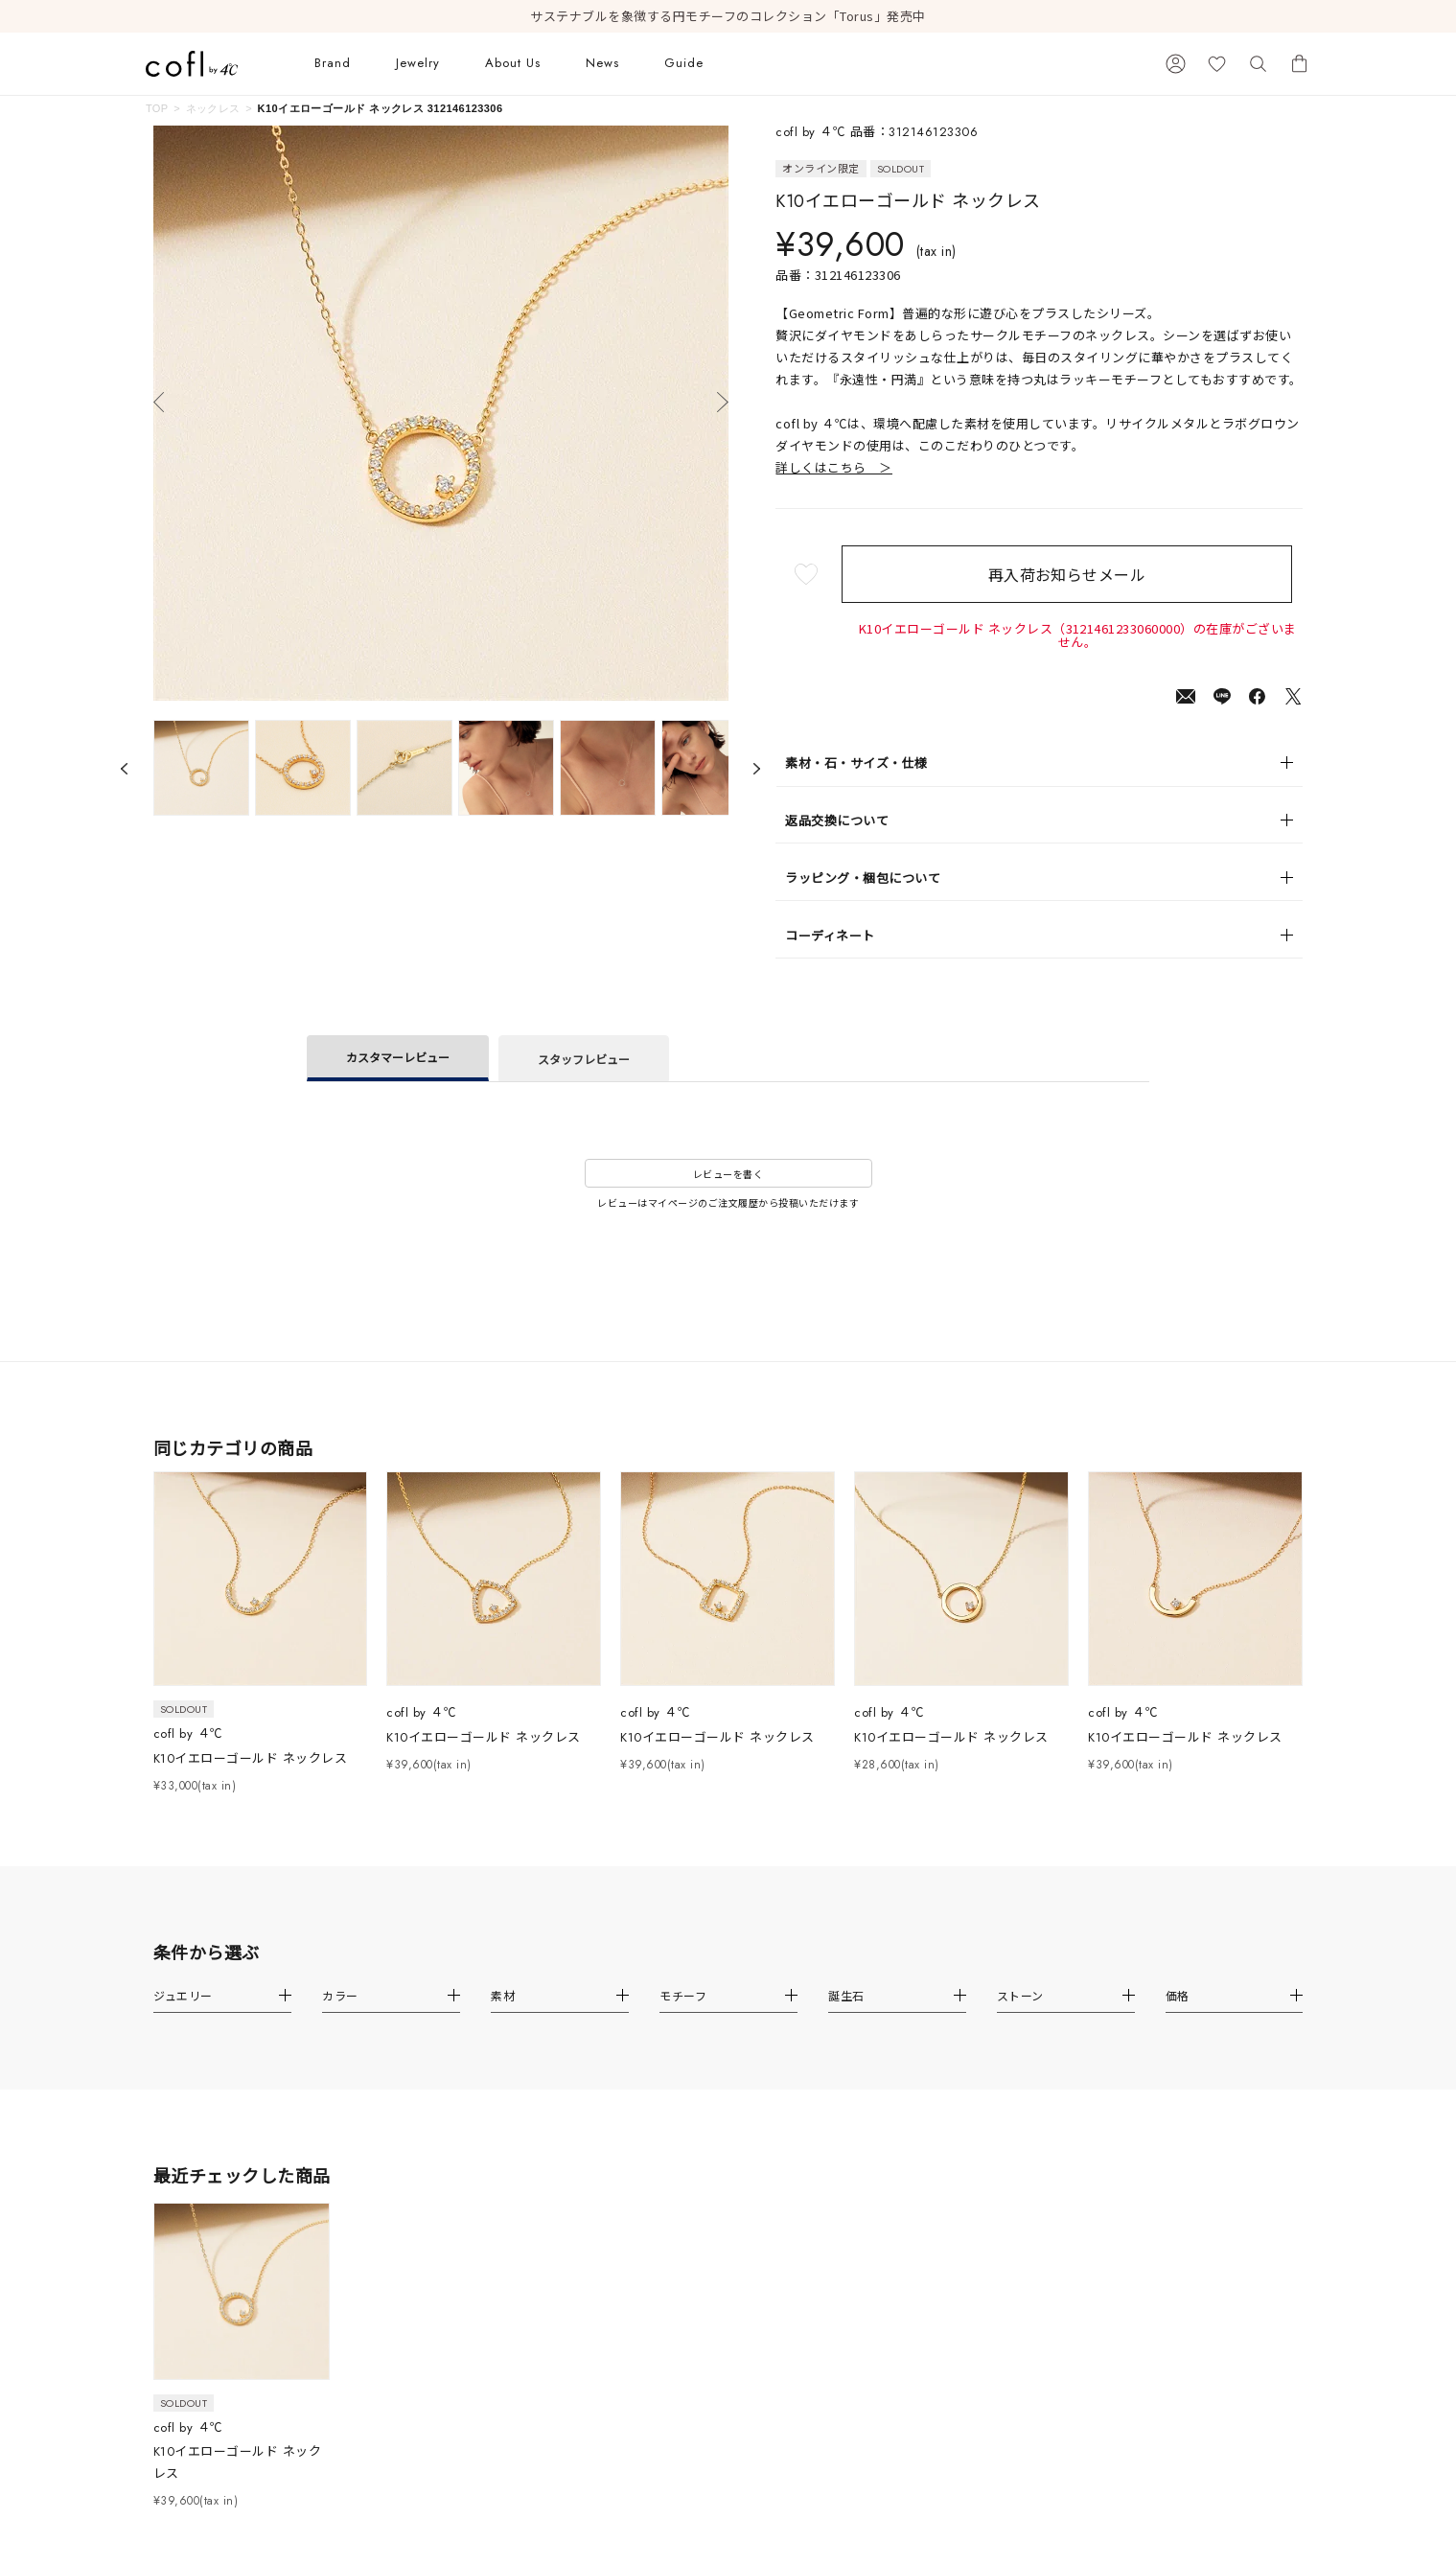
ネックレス (213, 108)
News (602, 63)
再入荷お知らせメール (1078, 574)
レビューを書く (728, 1174)
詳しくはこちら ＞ (833, 467)
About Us (513, 63)
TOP (157, 108)
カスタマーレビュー (398, 1057)
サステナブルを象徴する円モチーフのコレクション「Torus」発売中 (728, 16)
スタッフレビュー (584, 1059)
